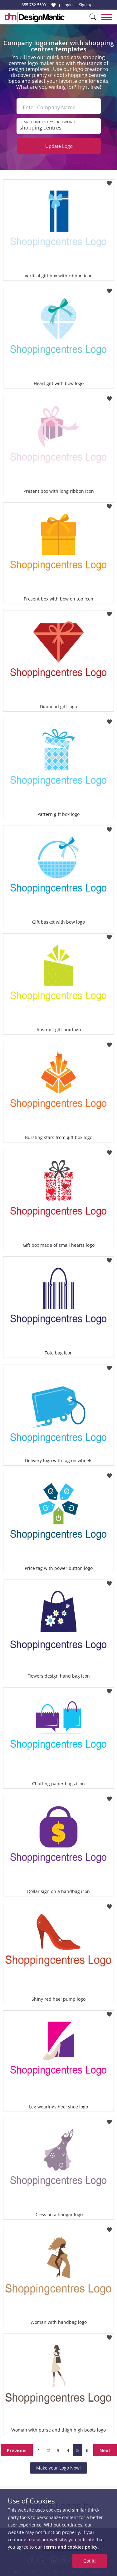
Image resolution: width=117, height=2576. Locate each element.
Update (59, 146)
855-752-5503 (34, 4)
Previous (17, 2450)
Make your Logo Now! (58, 2468)
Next (105, 2450)
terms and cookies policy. (71, 2547)
